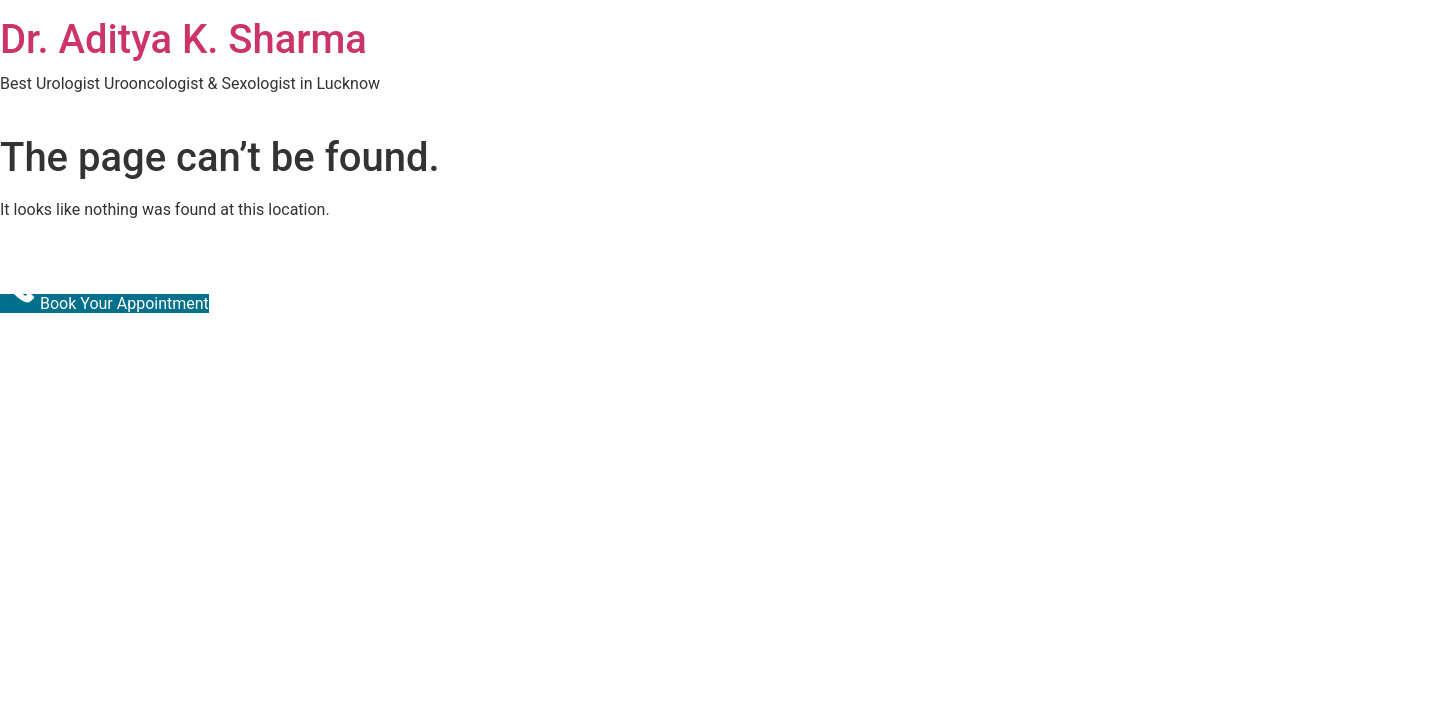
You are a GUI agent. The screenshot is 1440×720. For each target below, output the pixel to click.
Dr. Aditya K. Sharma (183, 39)
